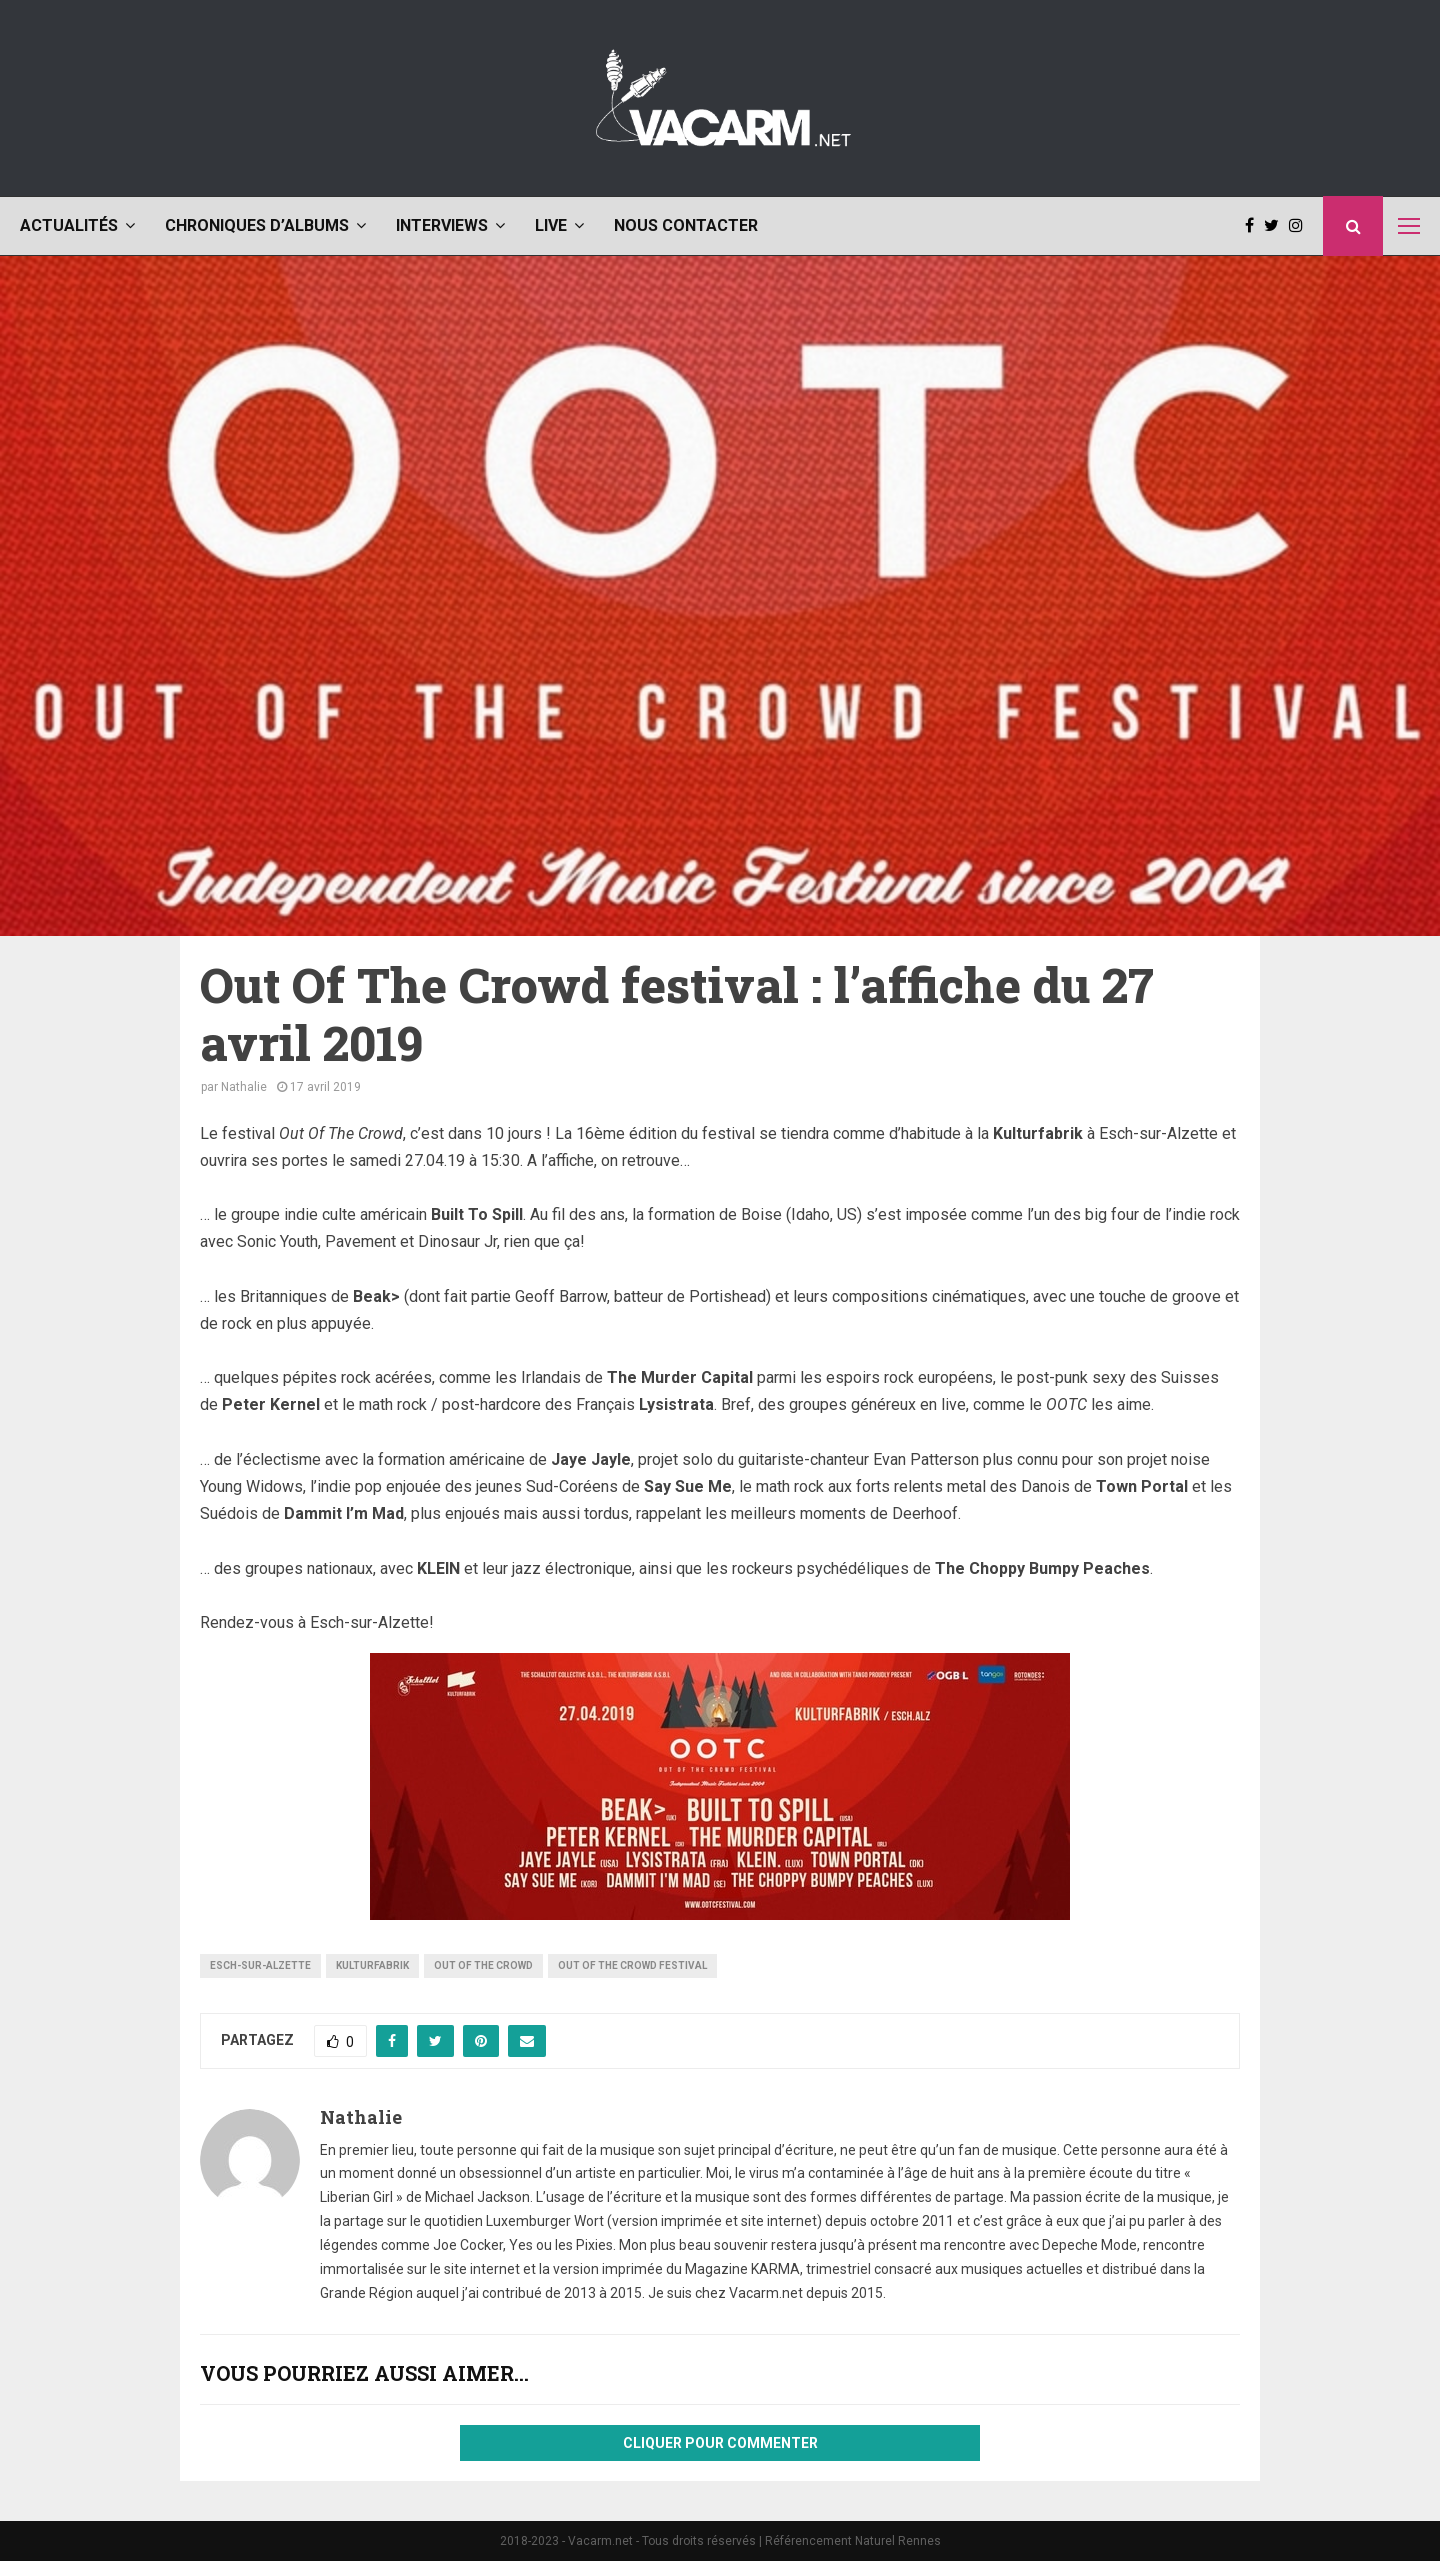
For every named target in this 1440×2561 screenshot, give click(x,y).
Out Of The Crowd (483, 1965)
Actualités (69, 225)
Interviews (442, 225)
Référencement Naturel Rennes (853, 2541)
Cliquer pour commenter (720, 2443)
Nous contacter (686, 225)
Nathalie (244, 1087)
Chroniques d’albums (257, 225)
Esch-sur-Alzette (260, 1965)
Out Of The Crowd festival (632, 1965)
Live (551, 225)
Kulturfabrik (372, 1965)
